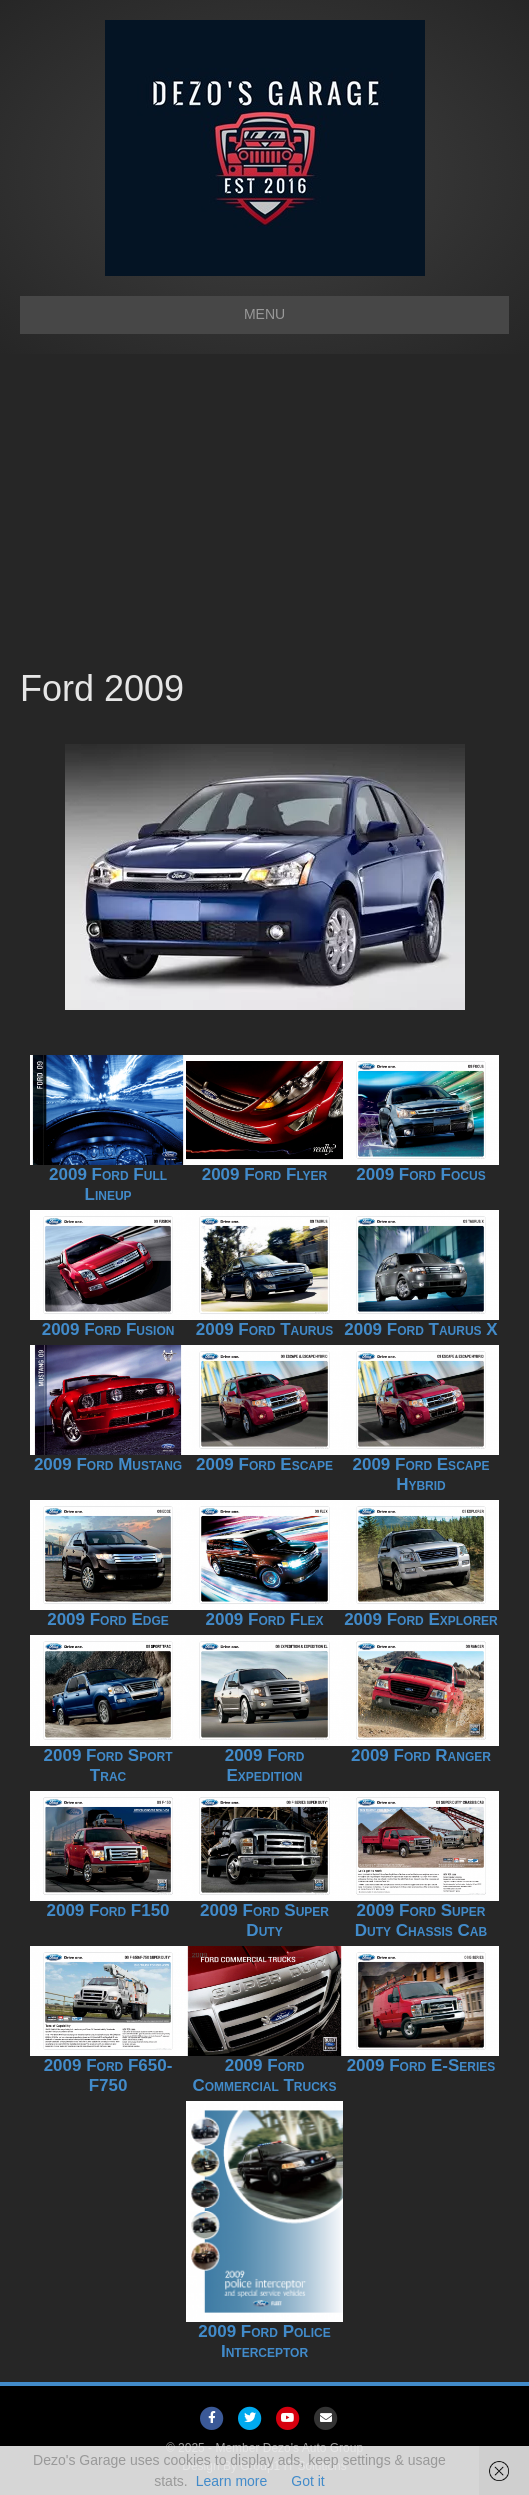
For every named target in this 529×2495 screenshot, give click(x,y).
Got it (307, 2481)
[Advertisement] (264, 514)
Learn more (232, 2481)
